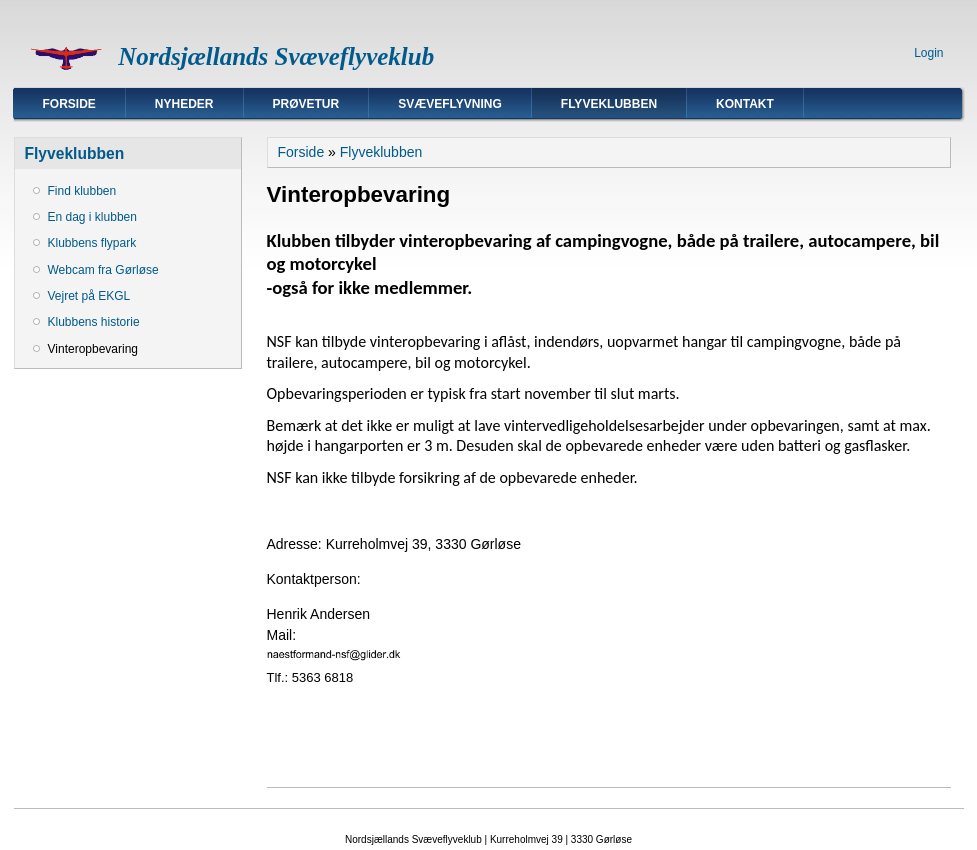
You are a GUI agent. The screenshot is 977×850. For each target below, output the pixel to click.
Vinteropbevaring (93, 349)
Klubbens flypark (92, 243)
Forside (69, 104)
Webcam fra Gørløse (103, 270)
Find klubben (82, 191)
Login (928, 53)
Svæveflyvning (450, 104)
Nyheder (184, 104)
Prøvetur (306, 104)
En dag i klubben (92, 217)
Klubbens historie (94, 322)
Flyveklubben (609, 104)
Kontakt (745, 104)
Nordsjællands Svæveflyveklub (276, 56)
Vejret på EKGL (89, 296)
